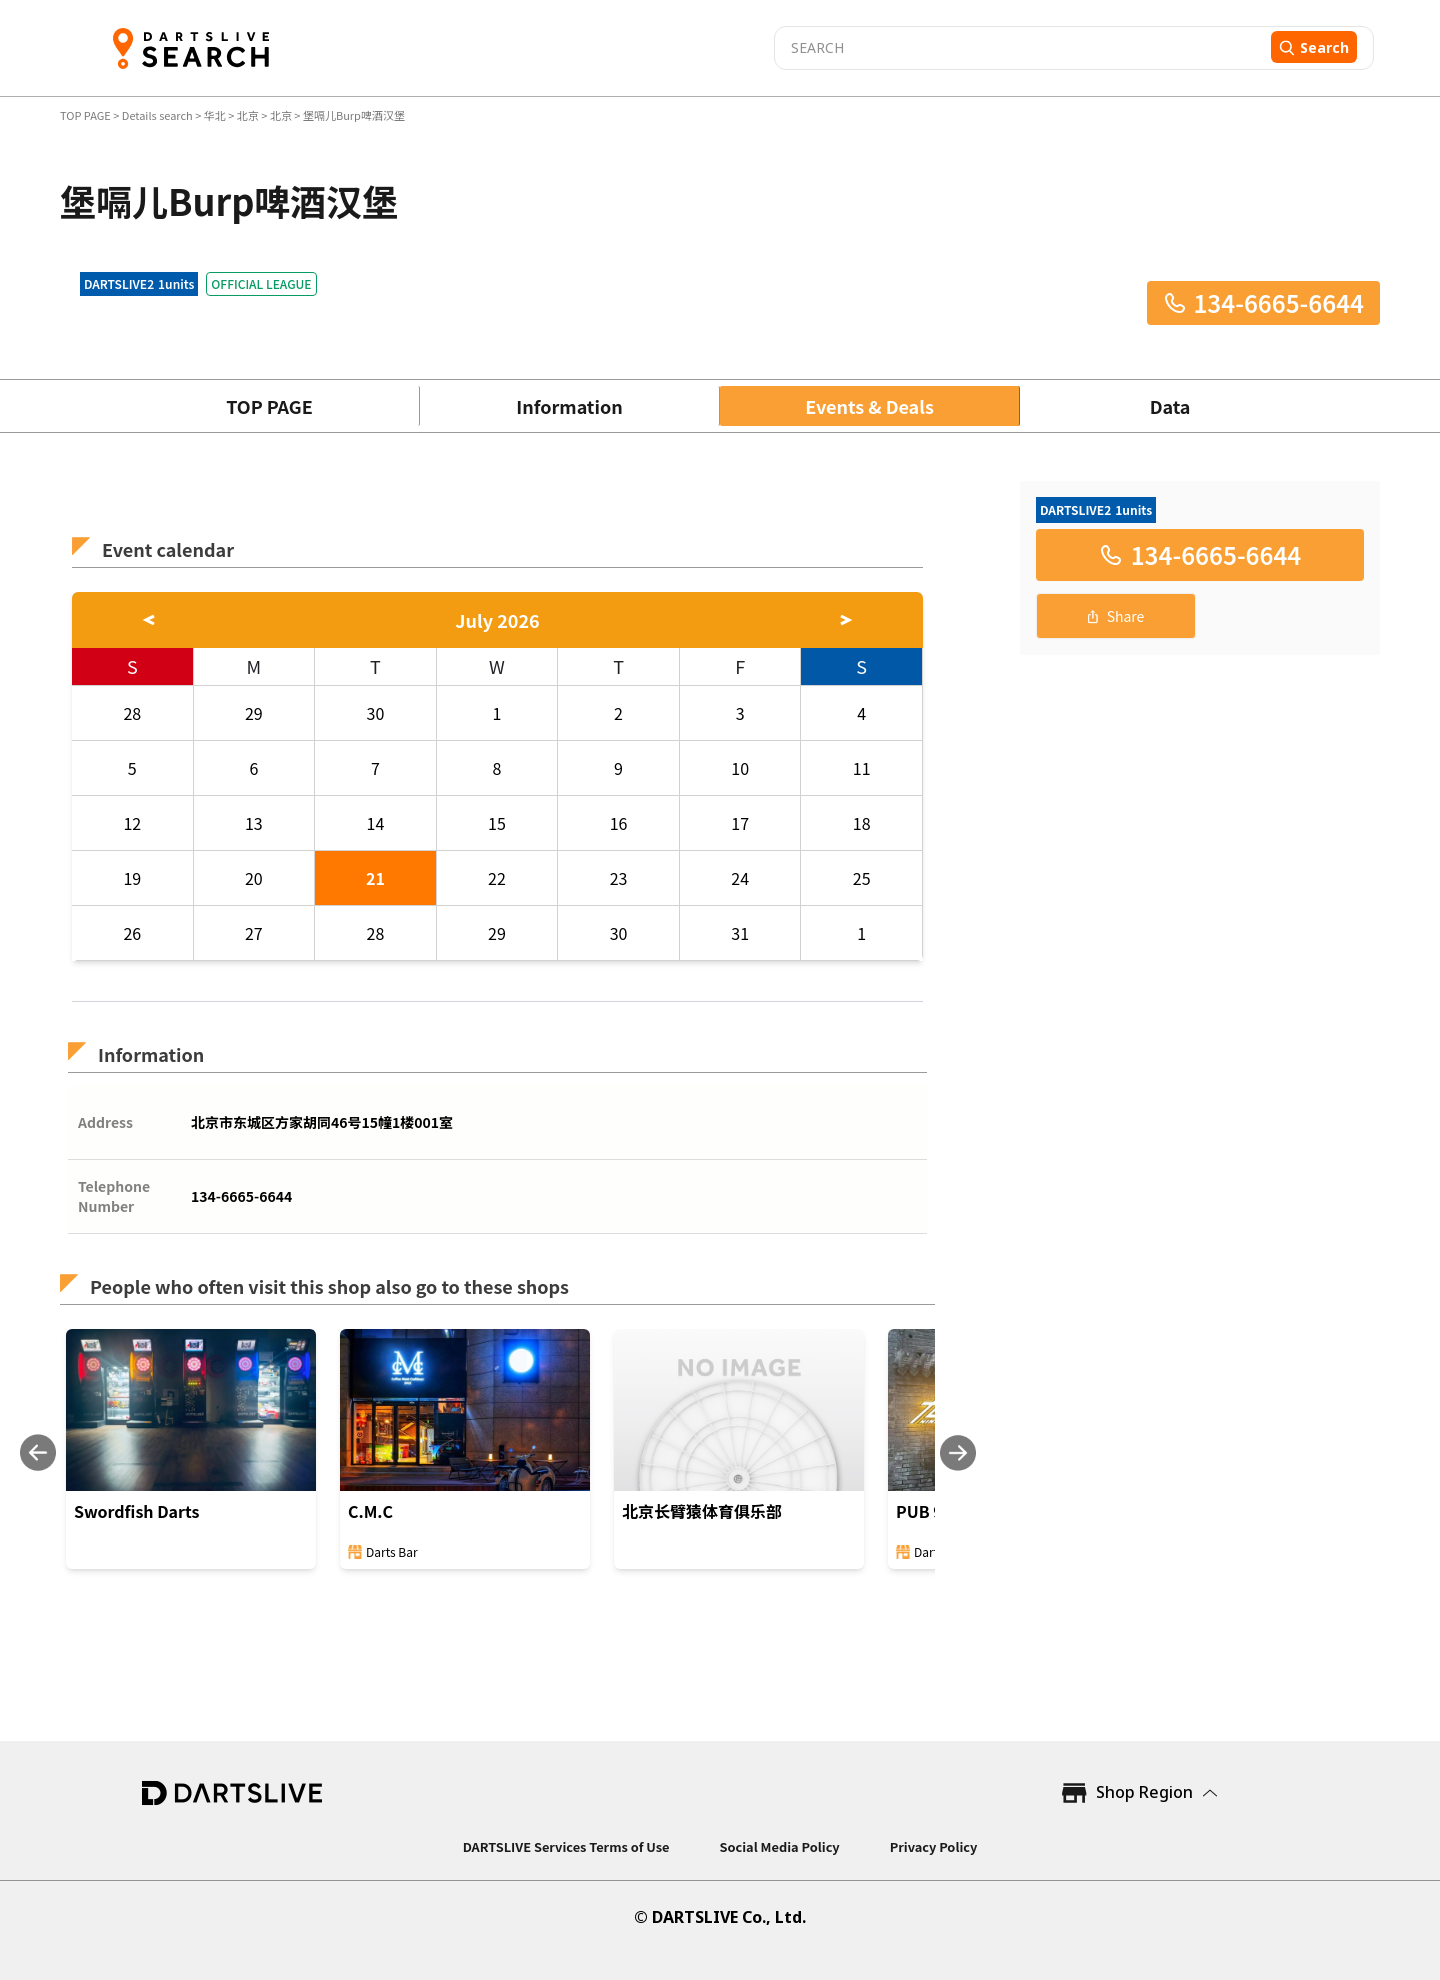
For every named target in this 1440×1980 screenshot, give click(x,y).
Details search (158, 115)
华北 (215, 115)
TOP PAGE (86, 115)
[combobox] (1020, 48)
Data (1170, 406)
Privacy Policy (934, 1846)
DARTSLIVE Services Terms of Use (566, 1846)
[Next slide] (958, 1452)
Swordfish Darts (136, 1511)
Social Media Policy (779, 1846)
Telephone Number (114, 1196)
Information (569, 406)
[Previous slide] (38, 1452)
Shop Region (1144, 1792)
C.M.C (370, 1511)
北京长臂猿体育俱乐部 (702, 1511)
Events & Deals (869, 406)
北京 (248, 115)
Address (105, 1122)
